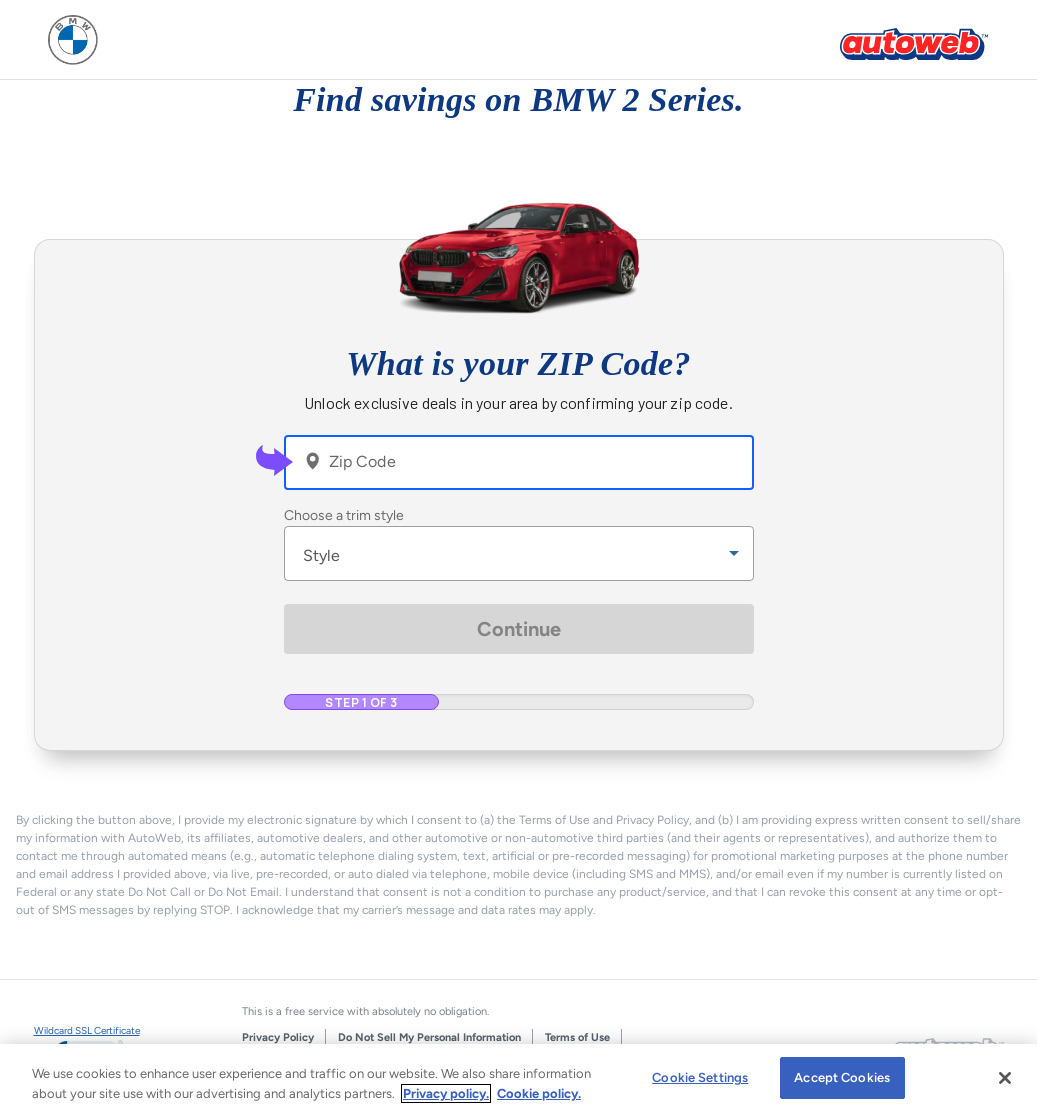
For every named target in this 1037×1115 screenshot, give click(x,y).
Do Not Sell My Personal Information (429, 1037)
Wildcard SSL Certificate (87, 1030)
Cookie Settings (700, 1077)
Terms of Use (577, 1037)
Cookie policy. (539, 1093)
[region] (518, 1079)
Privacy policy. (446, 1093)
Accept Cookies (842, 1077)
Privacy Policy (278, 1037)
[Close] (1005, 1078)
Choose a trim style (344, 515)
